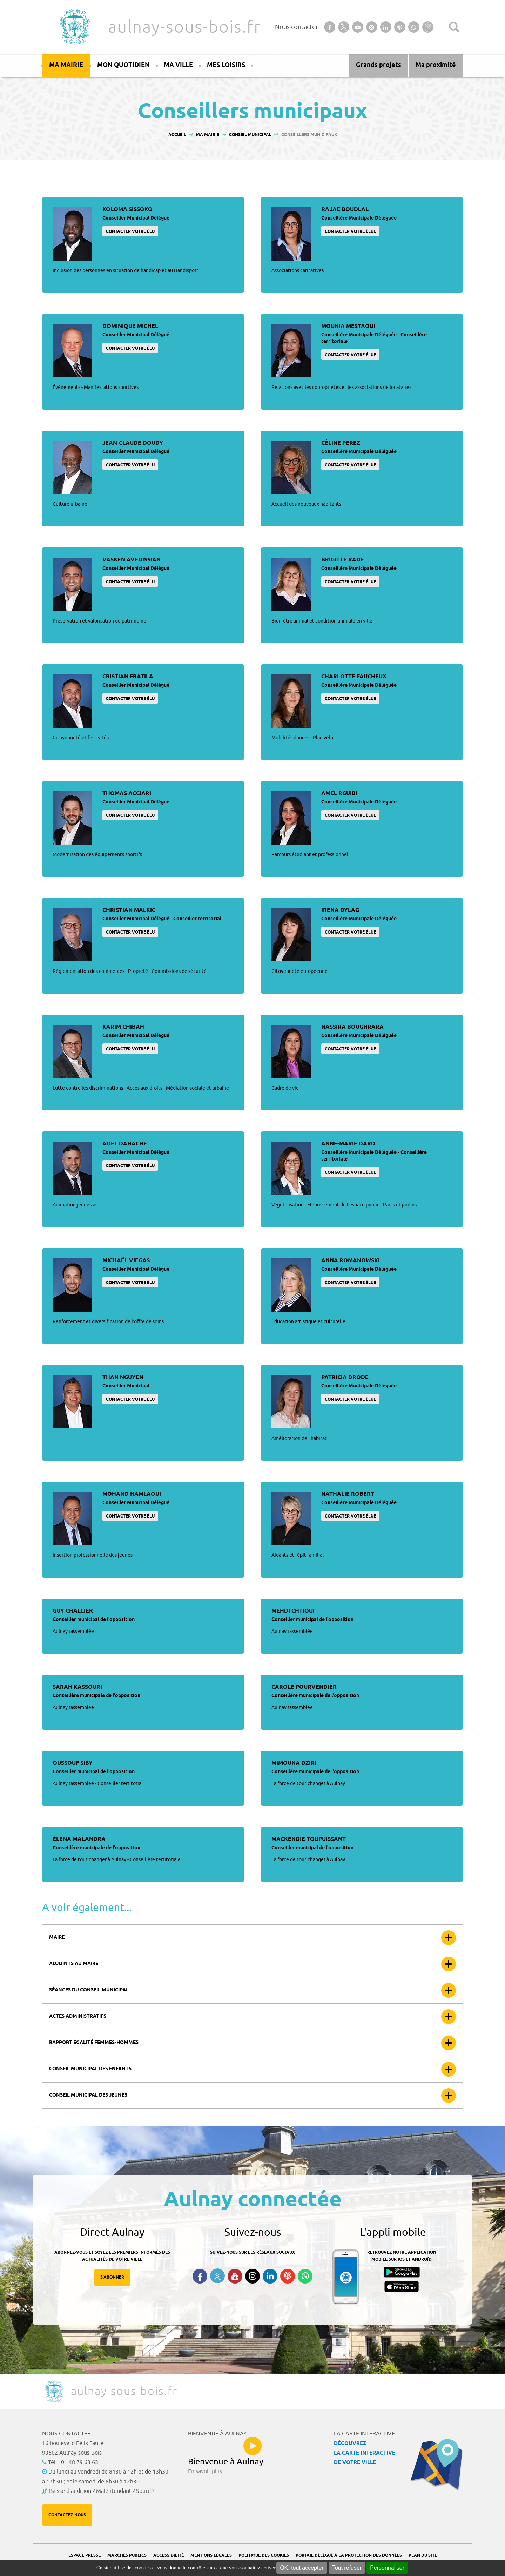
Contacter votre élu (130, 232)
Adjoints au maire (73, 1963)
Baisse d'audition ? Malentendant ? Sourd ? (101, 2491)
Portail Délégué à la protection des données (349, 2555)
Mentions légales (211, 2555)
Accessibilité (168, 2555)
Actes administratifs (77, 2016)
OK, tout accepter (302, 2568)
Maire (57, 1937)
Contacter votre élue (350, 232)
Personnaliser (387, 2568)
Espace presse (84, 2555)
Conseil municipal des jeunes (88, 2095)
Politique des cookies (263, 2555)
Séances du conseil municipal (89, 1990)
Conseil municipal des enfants (90, 2069)
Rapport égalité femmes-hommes (94, 2042)
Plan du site (423, 2555)
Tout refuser (347, 2568)
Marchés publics (127, 2555)
